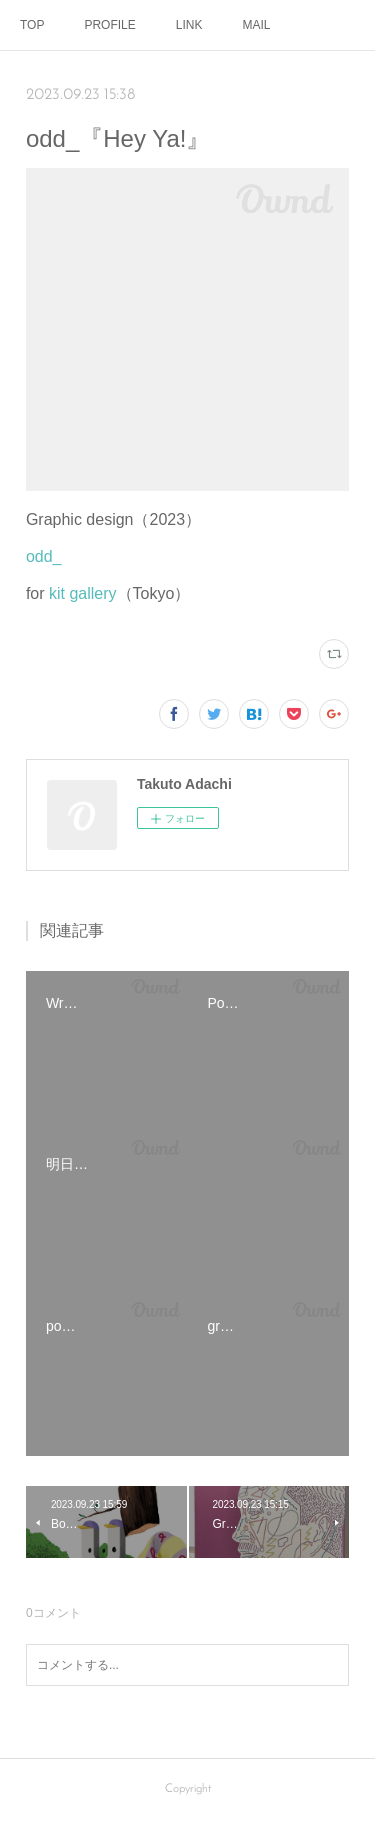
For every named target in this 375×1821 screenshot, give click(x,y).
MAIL (257, 25)
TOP (32, 25)
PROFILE (109, 25)
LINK (189, 25)
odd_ (44, 556)
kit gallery (83, 593)
